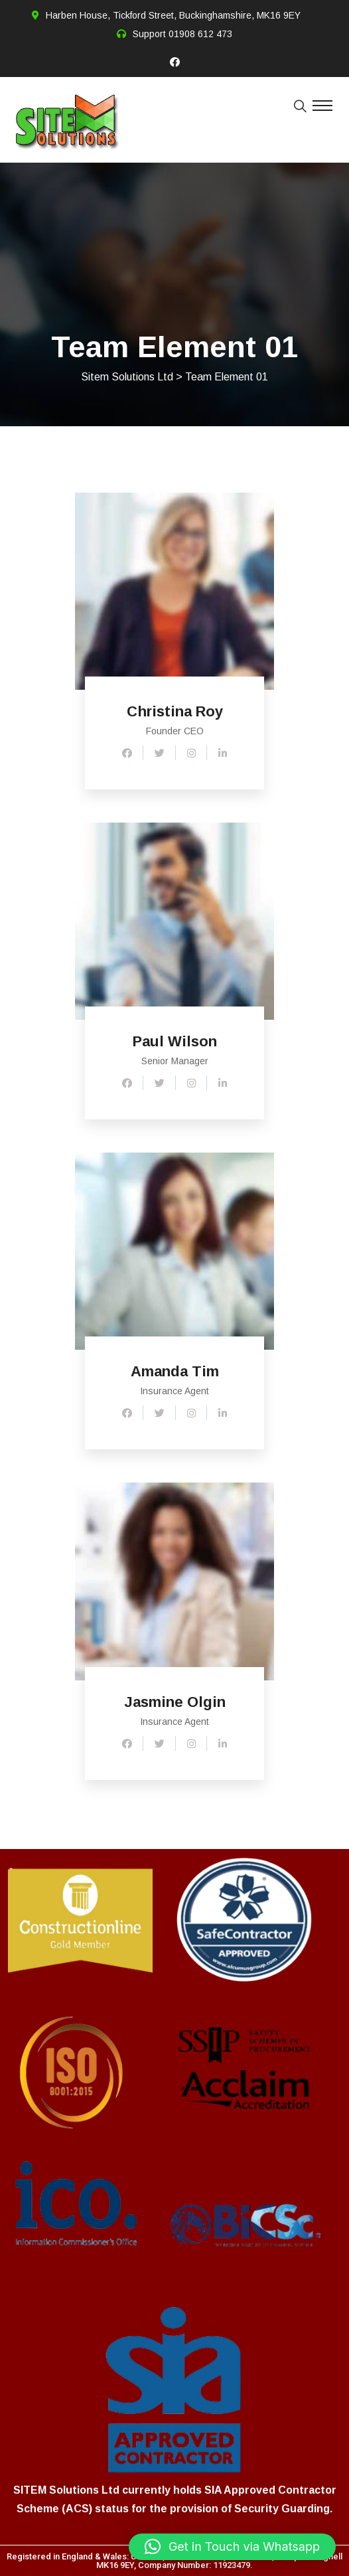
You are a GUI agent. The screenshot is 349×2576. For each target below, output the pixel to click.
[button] (232, 2547)
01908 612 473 (200, 34)
